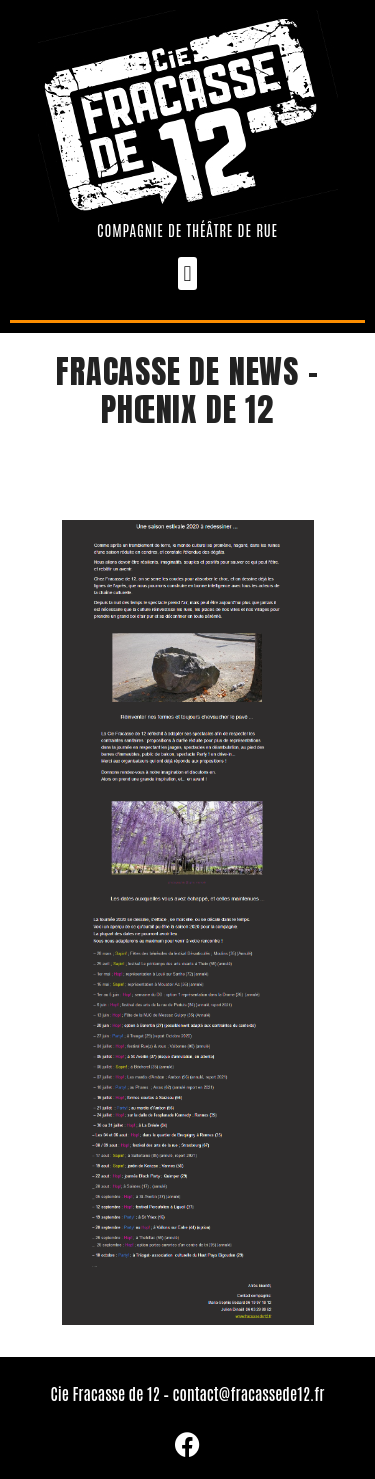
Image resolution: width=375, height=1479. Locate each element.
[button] (187, 273)
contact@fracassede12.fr (249, 1393)
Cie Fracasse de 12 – (111, 1393)
